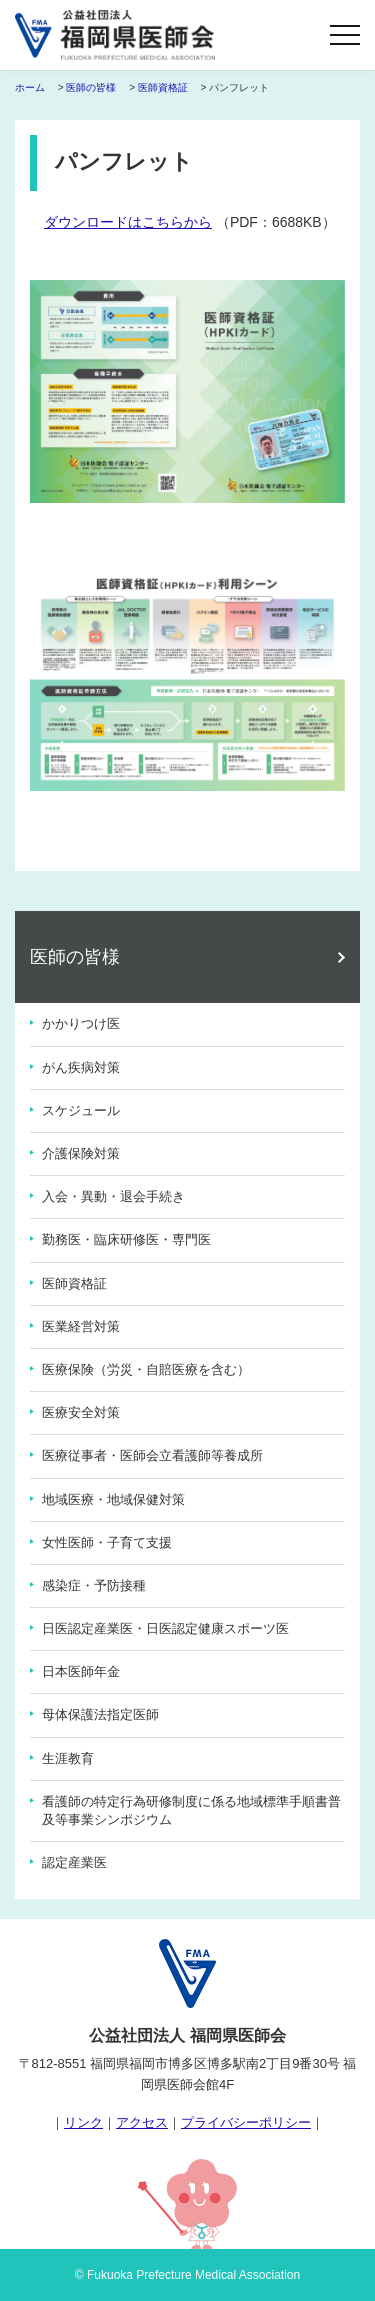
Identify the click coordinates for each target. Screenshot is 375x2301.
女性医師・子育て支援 (107, 1542)
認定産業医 (74, 1862)
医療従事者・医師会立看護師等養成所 (152, 1455)
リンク (83, 2122)
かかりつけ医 (81, 1023)
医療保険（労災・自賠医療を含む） (146, 1369)
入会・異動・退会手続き (113, 1196)
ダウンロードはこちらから (128, 222)
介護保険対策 (81, 1153)
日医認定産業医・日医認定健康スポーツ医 (165, 1628)
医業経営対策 (81, 1326)
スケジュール (81, 1110)
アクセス (142, 2122)
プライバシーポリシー (246, 2122)
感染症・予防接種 (94, 1585)
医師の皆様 (91, 87)
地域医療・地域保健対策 (113, 1499)
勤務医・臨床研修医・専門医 (126, 1239)
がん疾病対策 (81, 1067)
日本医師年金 (81, 1671)
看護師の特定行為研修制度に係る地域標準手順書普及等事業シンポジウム (191, 1810)
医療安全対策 (81, 1412)
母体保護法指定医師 (100, 1714)
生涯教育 (68, 1758)
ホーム (30, 87)
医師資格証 (163, 87)
